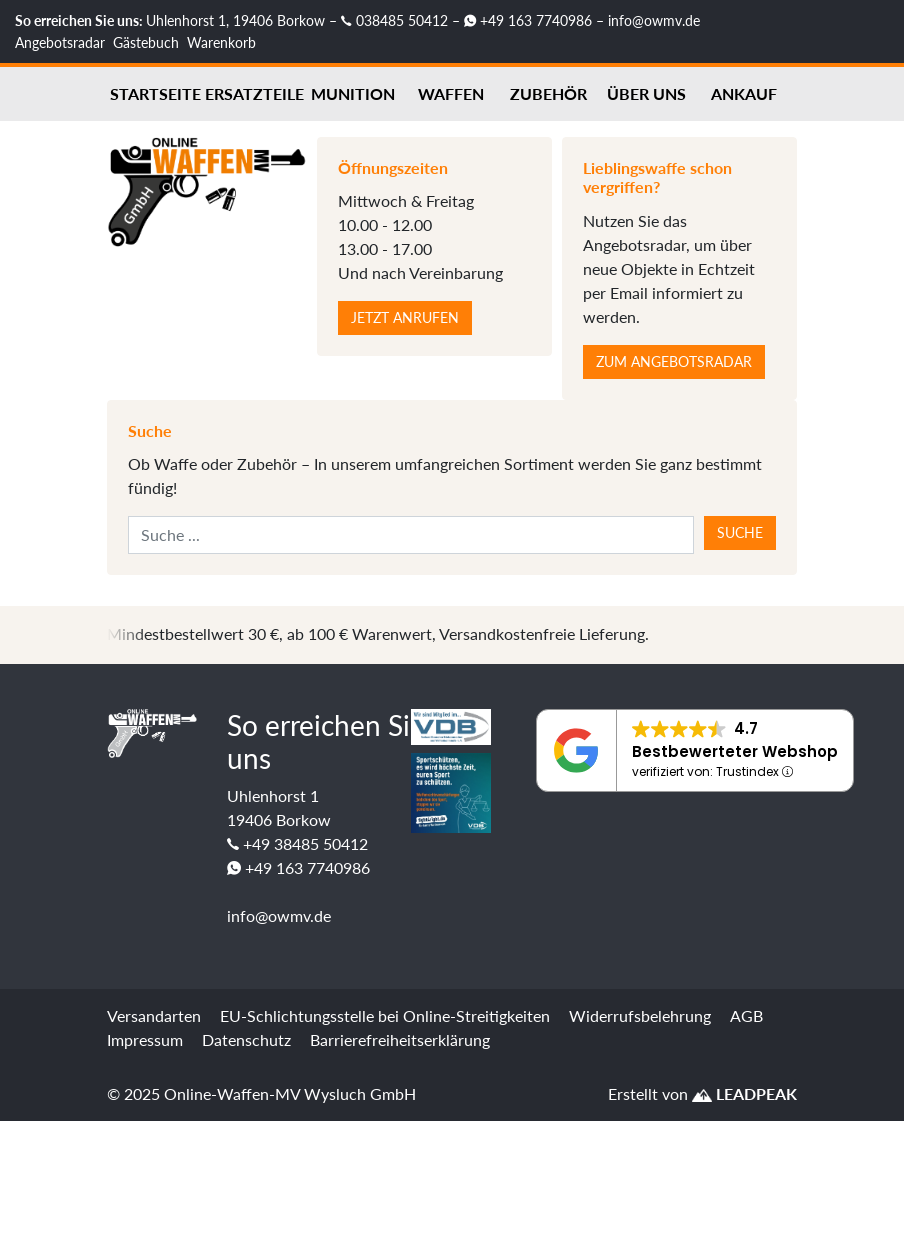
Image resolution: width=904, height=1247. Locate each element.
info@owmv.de (654, 20)
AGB (746, 1015)
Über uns (646, 93)
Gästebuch (146, 42)
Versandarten (154, 1015)
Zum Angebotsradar (674, 361)
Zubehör (548, 93)
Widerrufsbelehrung (640, 1015)
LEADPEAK (744, 1093)
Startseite (155, 93)
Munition (353, 93)
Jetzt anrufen (405, 317)
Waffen (451, 93)
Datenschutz (246, 1039)
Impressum (145, 1039)
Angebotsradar (60, 42)
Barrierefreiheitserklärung (400, 1039)
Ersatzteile (254, 93)
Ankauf (744, 93)
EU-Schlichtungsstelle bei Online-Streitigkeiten (385, 1015)
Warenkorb (221, 42)
